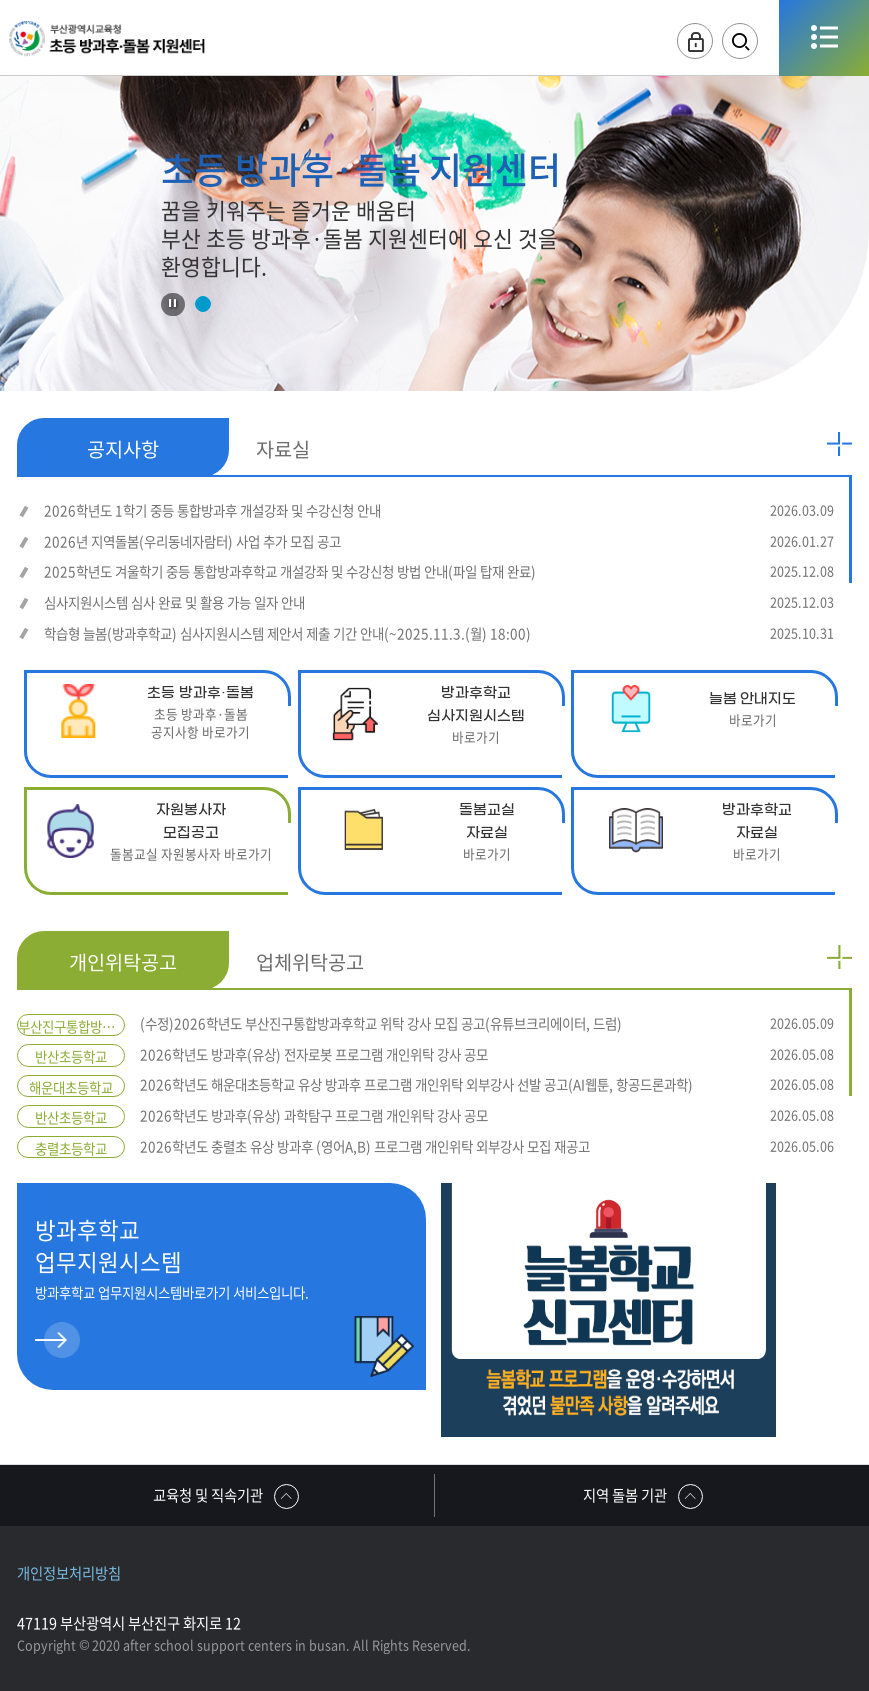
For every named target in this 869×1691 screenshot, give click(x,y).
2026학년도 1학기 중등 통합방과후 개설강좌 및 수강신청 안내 (438, 510)
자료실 (283, 448)
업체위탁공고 (310, 961)
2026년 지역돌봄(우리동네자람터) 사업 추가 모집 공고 (438, 541)
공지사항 (123, 448)
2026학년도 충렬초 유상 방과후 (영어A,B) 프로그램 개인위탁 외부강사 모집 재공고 (487, 1146)
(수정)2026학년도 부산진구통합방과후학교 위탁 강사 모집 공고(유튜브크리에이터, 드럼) (487, 1023)
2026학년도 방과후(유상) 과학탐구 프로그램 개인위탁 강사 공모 (487, 1115)
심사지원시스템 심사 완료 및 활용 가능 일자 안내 (438, 602)
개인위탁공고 (123, 961)
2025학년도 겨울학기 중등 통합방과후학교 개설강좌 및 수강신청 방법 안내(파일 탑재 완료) (438, 571)
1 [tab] (202, 304)
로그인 (695, 41)
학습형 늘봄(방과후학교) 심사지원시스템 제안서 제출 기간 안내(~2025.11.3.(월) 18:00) (438, 633)
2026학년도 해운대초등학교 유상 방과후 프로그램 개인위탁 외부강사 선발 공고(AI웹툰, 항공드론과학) (487, 1084)
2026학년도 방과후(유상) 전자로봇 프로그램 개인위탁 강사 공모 (487, 1054)
